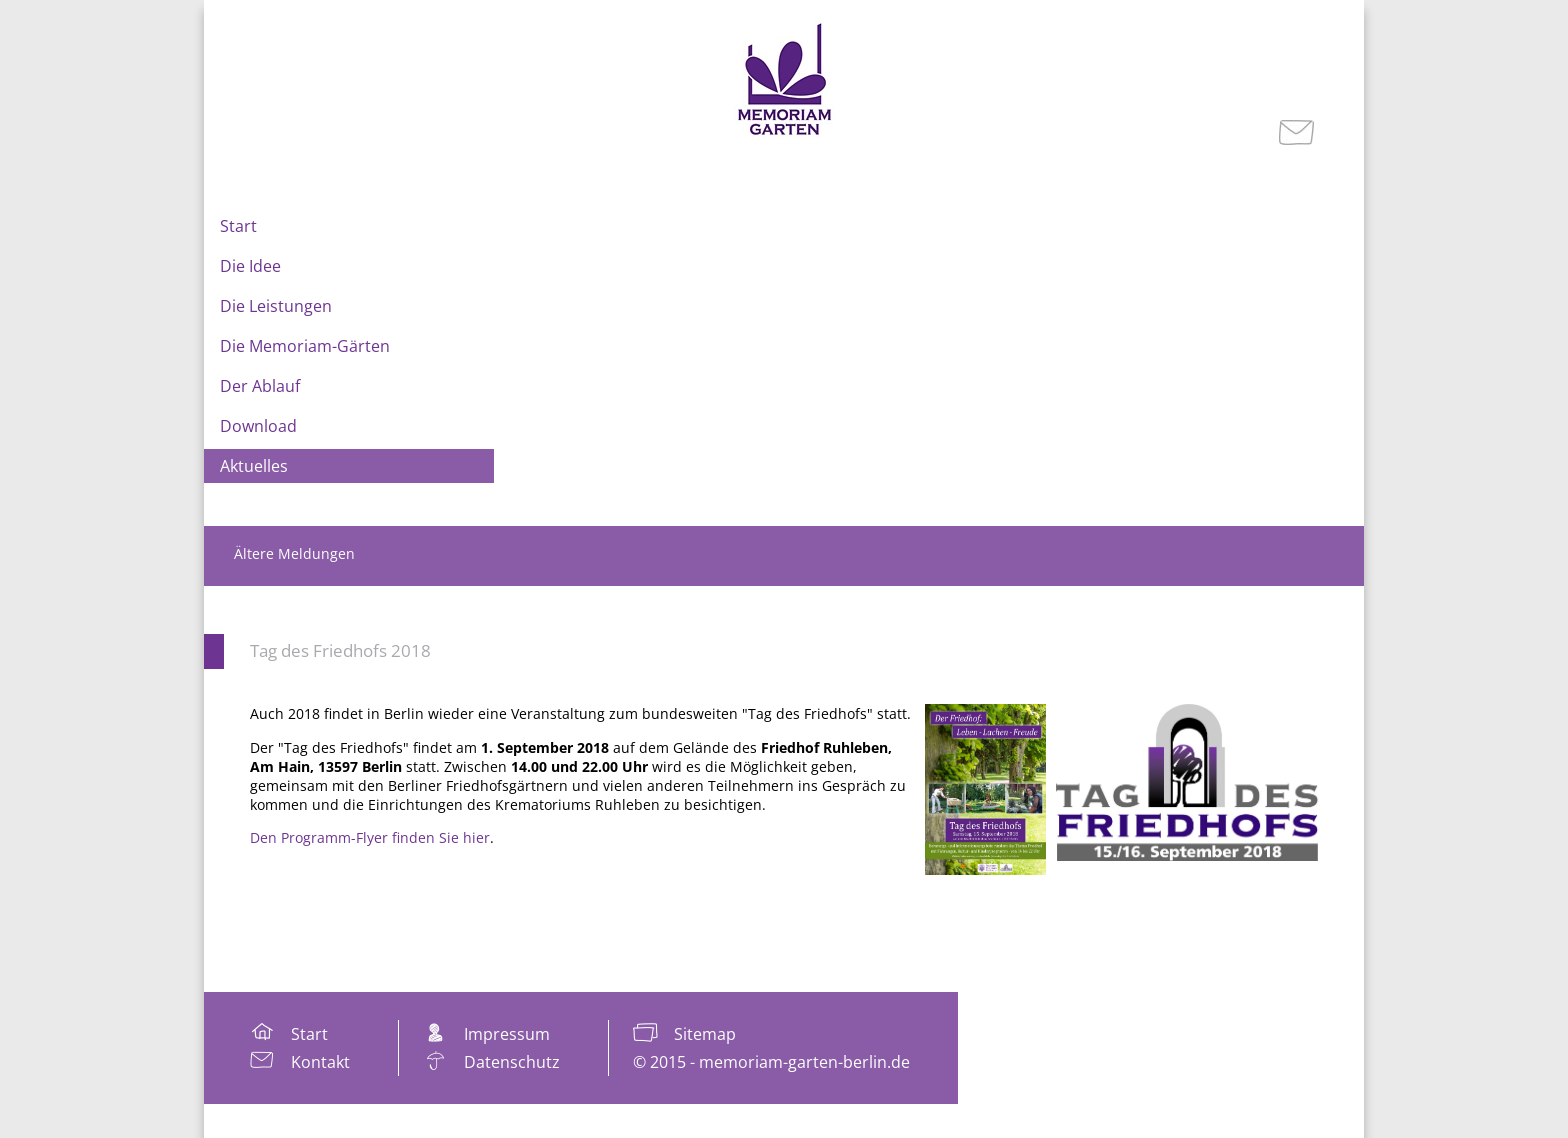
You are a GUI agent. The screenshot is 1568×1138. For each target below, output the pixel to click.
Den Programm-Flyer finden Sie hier (370, 837)
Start (238, 226)
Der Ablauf (260, 386)
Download (258, 426)
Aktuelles (254, 466)
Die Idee (250, 266)
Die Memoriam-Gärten (305, 346)
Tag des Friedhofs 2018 (340, 650)
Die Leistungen (276, 306)
